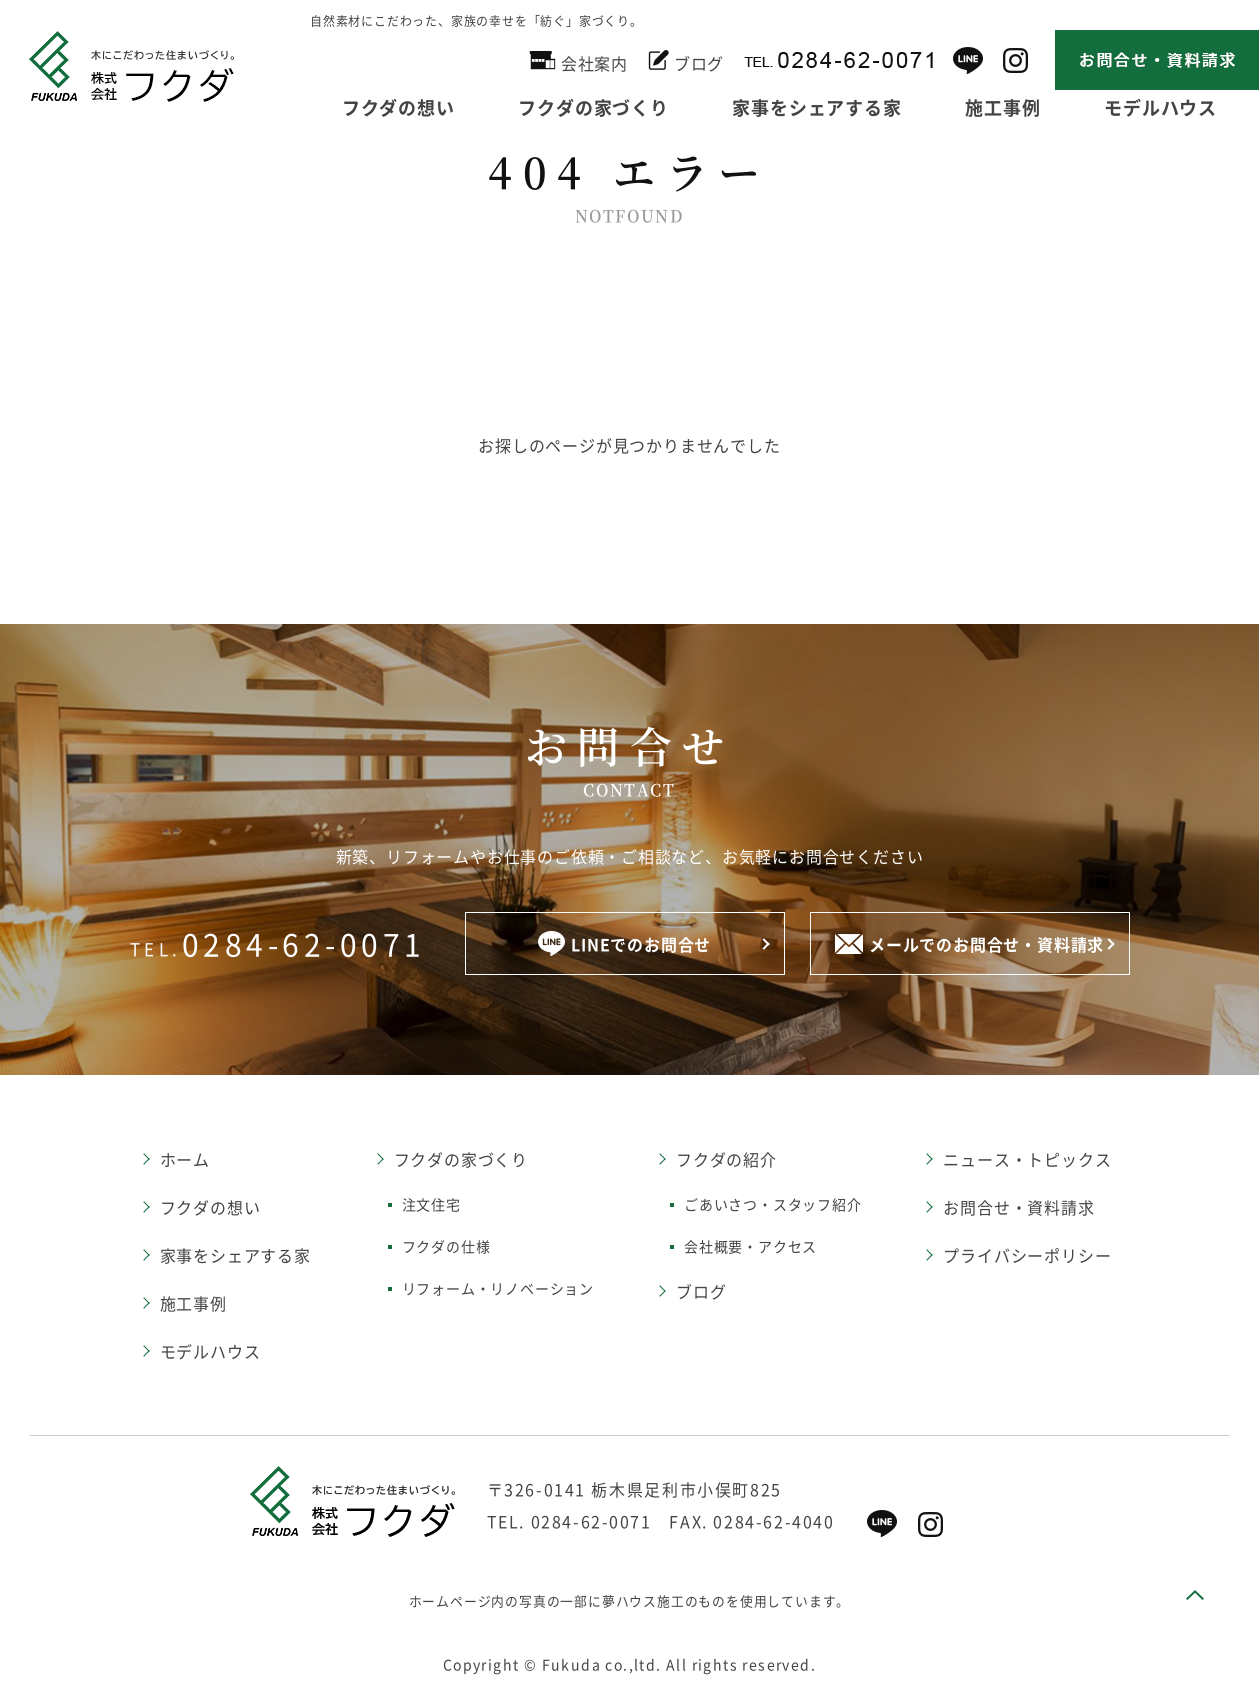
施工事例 (1002, 107)
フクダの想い (398, 107)
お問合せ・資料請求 (1018, 1207)
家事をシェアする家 (816, 107)
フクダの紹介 (726, 1159)
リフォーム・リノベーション (498, 1288)
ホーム (185, 1159)
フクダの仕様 (446, 1246)
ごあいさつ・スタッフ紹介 (773, 1204)
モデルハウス (1160, 107)
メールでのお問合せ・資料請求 (970, 944)
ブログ (686, 60)
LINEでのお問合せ (624, 943)
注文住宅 (431, 1204)
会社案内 (578, 60)
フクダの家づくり (593, 107)
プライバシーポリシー (1027, 1255)
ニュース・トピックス (1027, 1159)
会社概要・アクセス (750, 1246)
